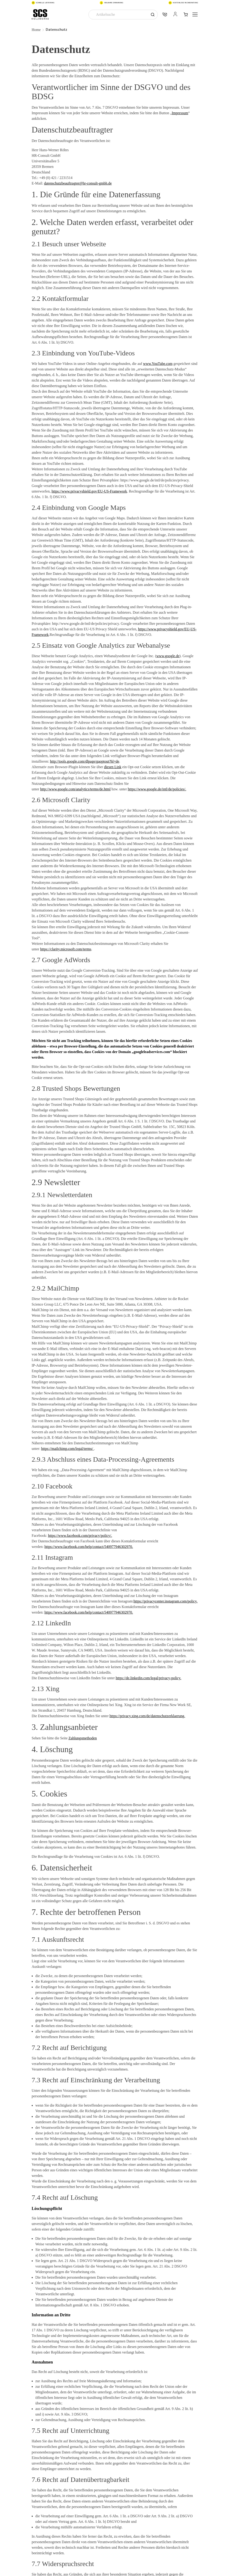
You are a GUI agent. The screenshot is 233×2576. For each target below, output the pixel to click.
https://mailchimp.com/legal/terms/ (67, 1449)
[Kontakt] (164, 14)
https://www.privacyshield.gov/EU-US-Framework (89, 491)
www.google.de (167, 656)
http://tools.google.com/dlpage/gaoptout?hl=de (84, 761)
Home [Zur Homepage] (36, 30)
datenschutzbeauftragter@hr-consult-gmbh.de (78, 183)
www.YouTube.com (157, 364)
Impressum (180, 113)
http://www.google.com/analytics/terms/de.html (75, 789)
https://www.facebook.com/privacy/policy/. (80, 1536)
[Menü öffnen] (195, 14)
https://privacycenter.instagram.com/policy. (166, 1601)
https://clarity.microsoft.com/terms (65, 949)
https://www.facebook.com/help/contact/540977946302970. (89, 1547)
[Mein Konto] (175, 14)
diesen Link (112, 767)
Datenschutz (56, 30)
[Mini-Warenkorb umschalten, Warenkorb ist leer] (186, 15)
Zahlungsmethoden (83, 1738)
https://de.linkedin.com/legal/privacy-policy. (148, 1678)
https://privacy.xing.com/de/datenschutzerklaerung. (147, 1716)
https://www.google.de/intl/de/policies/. (157, 789)
